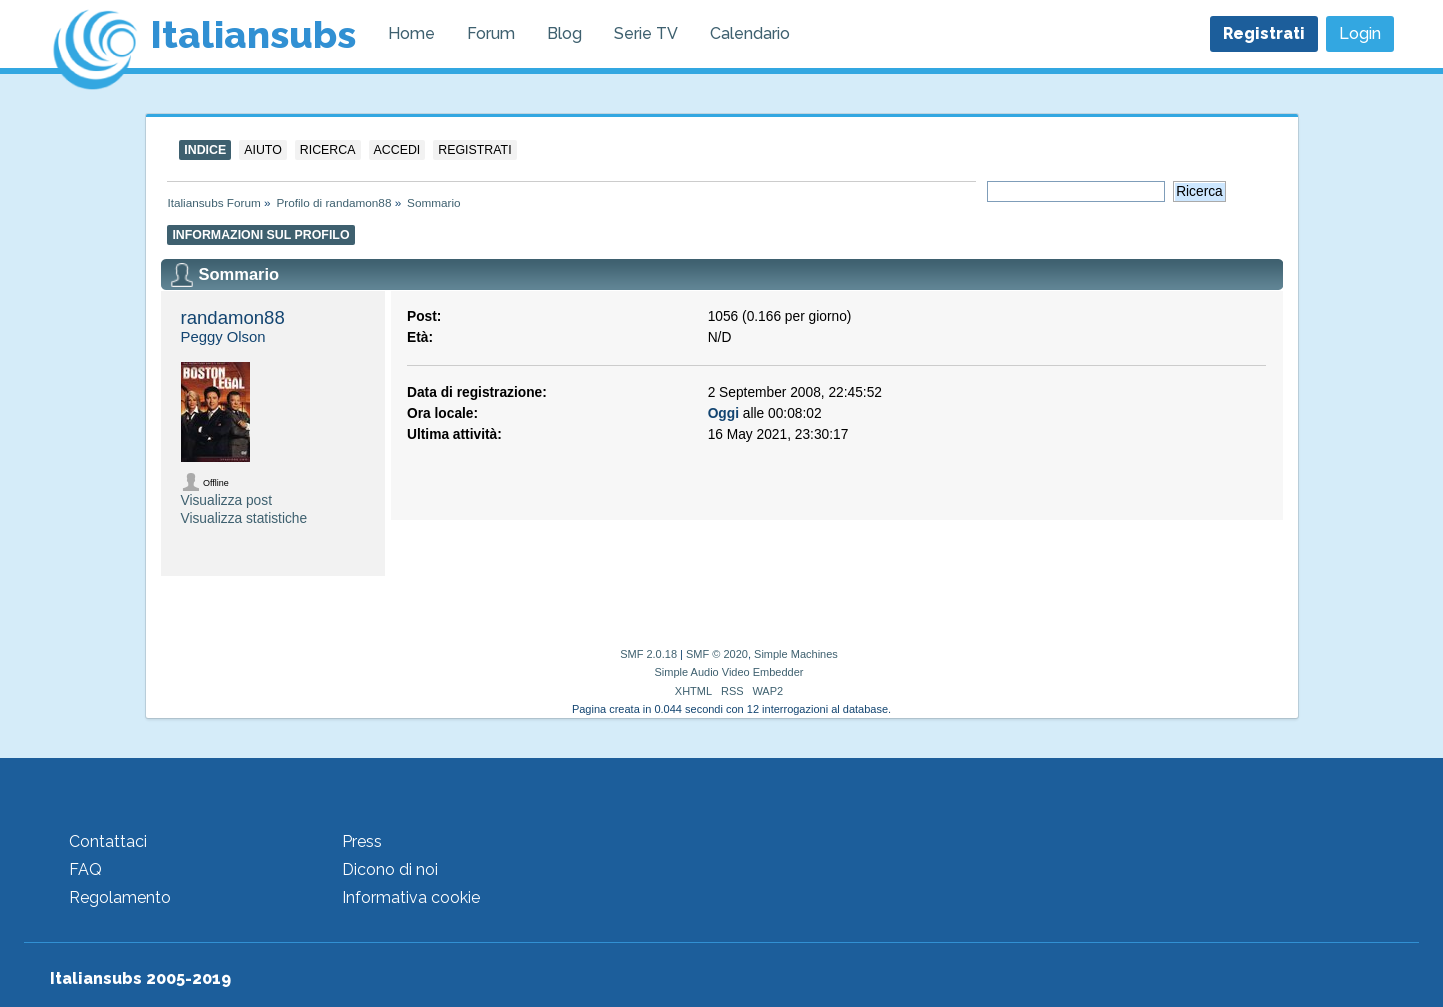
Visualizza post (226, 500)
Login (1360, 33)
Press (362, 841)
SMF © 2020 (717, 654)
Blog (564, 33)
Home (411, 33)
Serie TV (646, 33)
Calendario (750, 33)
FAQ (85, 869)
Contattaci (108, 841)
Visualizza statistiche (244, 518)
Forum (491, 33)
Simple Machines (796, 654)
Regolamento (120, 897)
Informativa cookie (411, 897)
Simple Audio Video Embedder (728, 672)
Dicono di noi (390, 869)
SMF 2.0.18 (648, 654)
